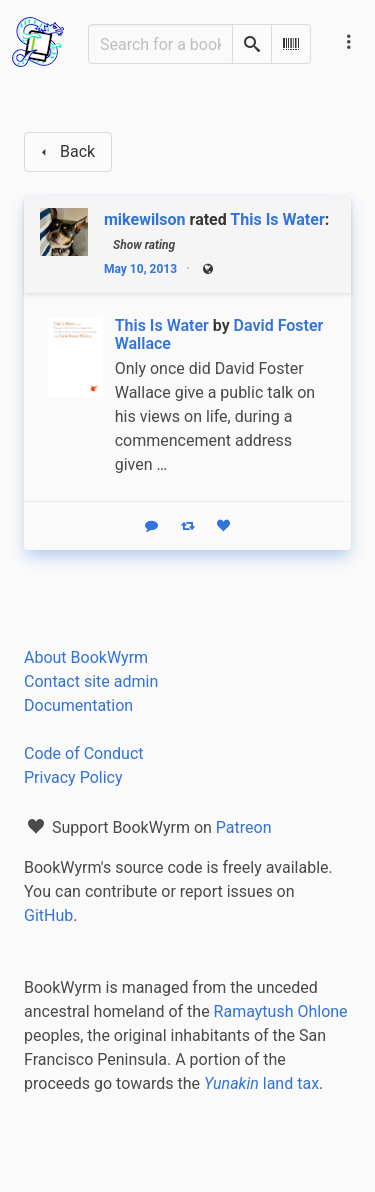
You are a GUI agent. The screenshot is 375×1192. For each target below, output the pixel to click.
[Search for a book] (160, 44)
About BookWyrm (86, 657)
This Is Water (277, 219)
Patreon (244, 827)
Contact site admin (91, 681)
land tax (261, 1083)
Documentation (78, 705)
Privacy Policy (73, 777)
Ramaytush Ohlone (281, 1011)
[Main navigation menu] (349, 42)
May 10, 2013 (140, 269)
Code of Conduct (84, 753)
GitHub (48, 915)
